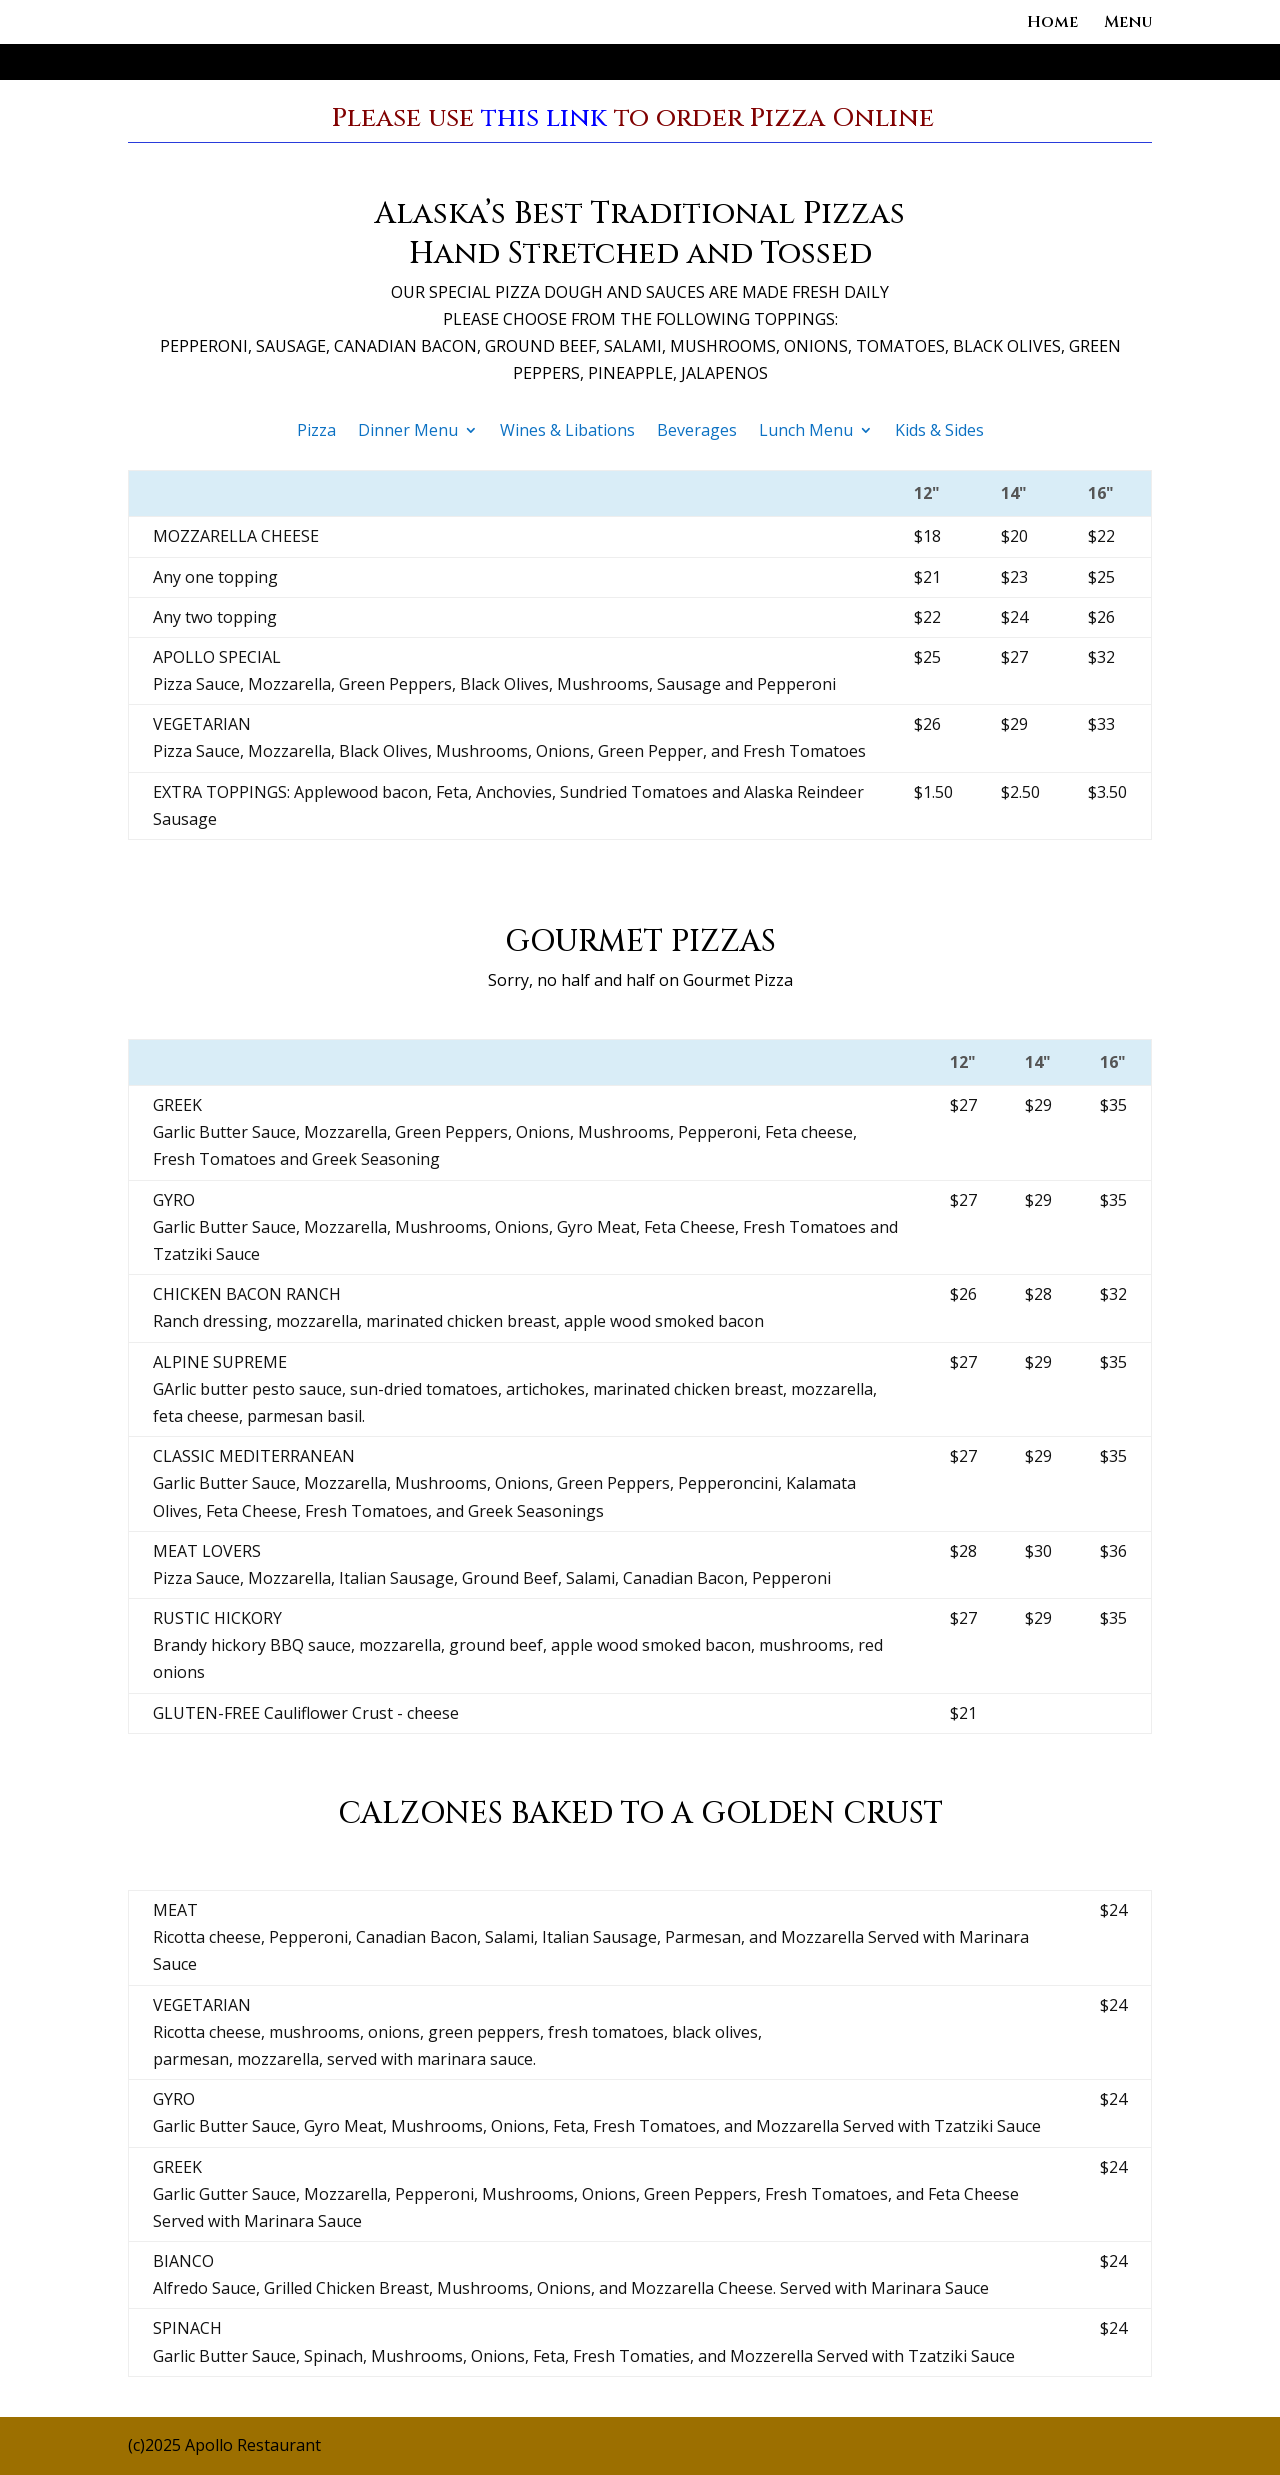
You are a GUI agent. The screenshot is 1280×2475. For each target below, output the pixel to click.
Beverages (697, 432)
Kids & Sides (939, 432)
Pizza (316, 432)
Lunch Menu (806, 432)
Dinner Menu (408, 432)
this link (544, 118)
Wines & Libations (567, 432)
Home (1052, 24)
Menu (1128, 24)
